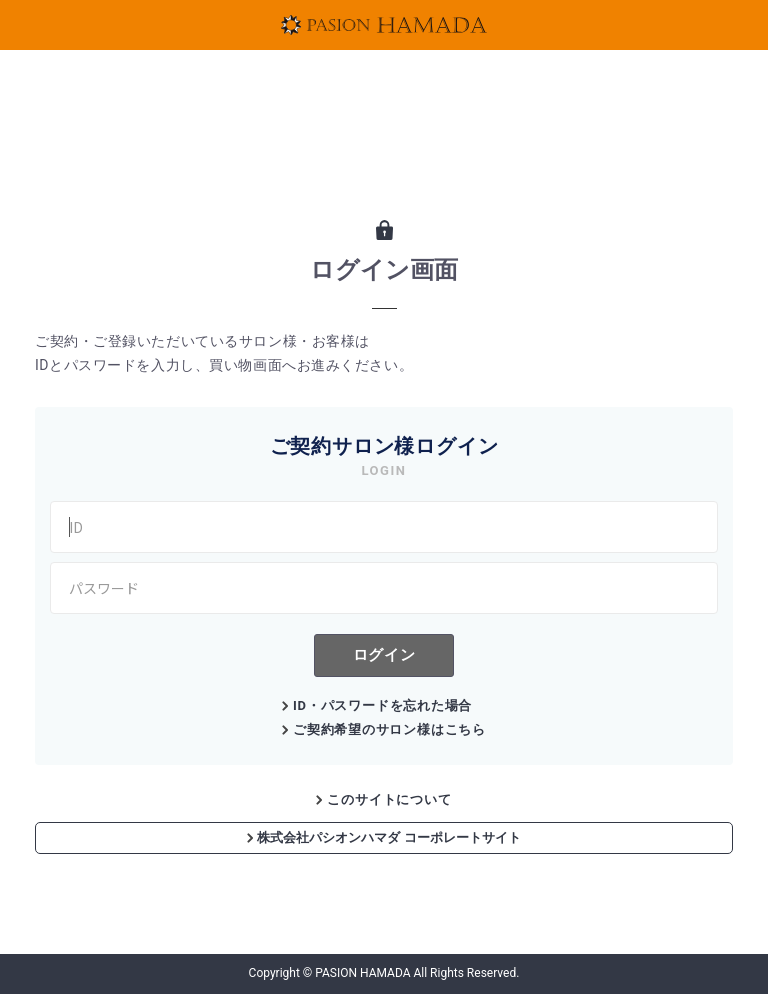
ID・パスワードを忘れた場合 (382, 705)
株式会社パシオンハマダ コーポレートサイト (383, 837)
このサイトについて (389, 799)
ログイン (384, 654)
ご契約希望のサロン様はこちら (389, 729)
